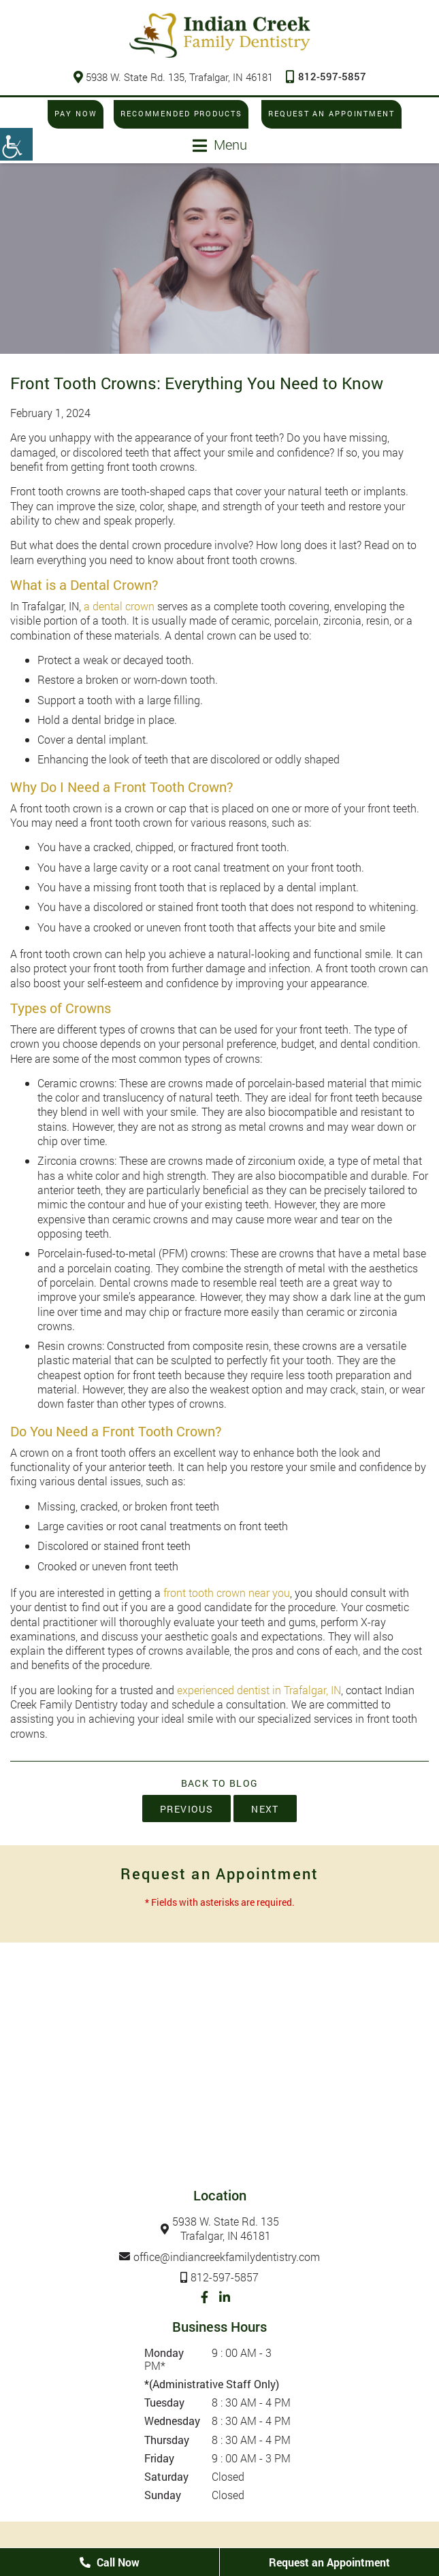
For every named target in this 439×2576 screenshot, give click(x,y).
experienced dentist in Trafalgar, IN (259, 1690)
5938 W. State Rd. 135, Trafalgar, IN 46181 (173, 77)
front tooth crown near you (226, 1592)
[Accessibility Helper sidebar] (16, 144)
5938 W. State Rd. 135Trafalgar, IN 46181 (225, 2229)
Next (265, 1808)
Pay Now (73, 114)
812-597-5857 (326, 76)
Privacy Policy (231, 2542)
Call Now (110, 2562)
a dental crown (119, 606)
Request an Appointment (333, 114)
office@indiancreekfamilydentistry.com (226, 2256)
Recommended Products (180, 114)
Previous (186, 1808)
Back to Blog (220, 1783)
